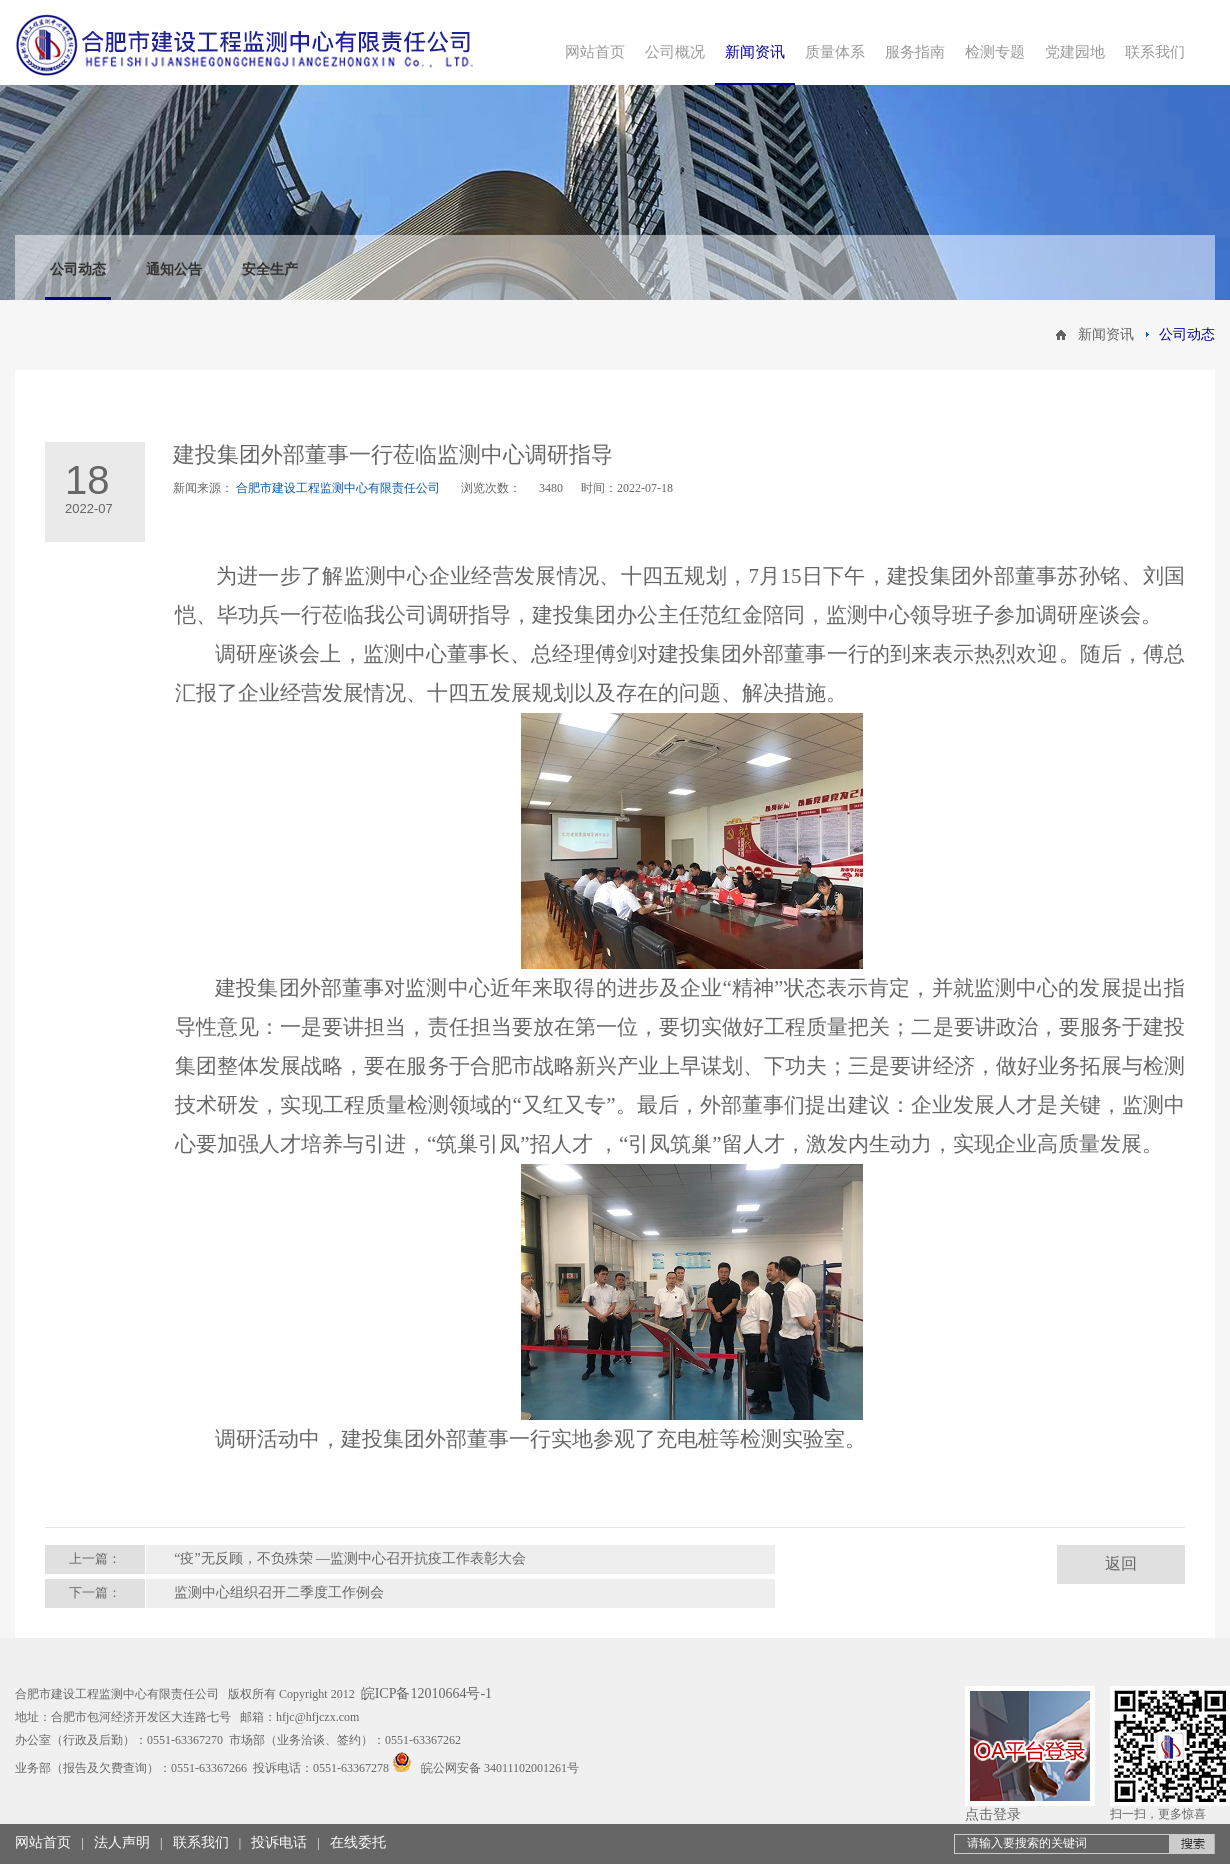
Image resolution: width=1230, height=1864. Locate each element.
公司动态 (78, 269)
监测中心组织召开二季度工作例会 (279, 1592)
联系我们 (201, 1842)
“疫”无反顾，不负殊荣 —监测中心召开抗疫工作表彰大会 (350, 1558)
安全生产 (270, 269)
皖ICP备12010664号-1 (426, 1693)
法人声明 (122, 1842)
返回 (1121, 1563)
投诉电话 (279, 1842)
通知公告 (174, 269)
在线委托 (358, 1842)
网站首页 (43, 1842)
